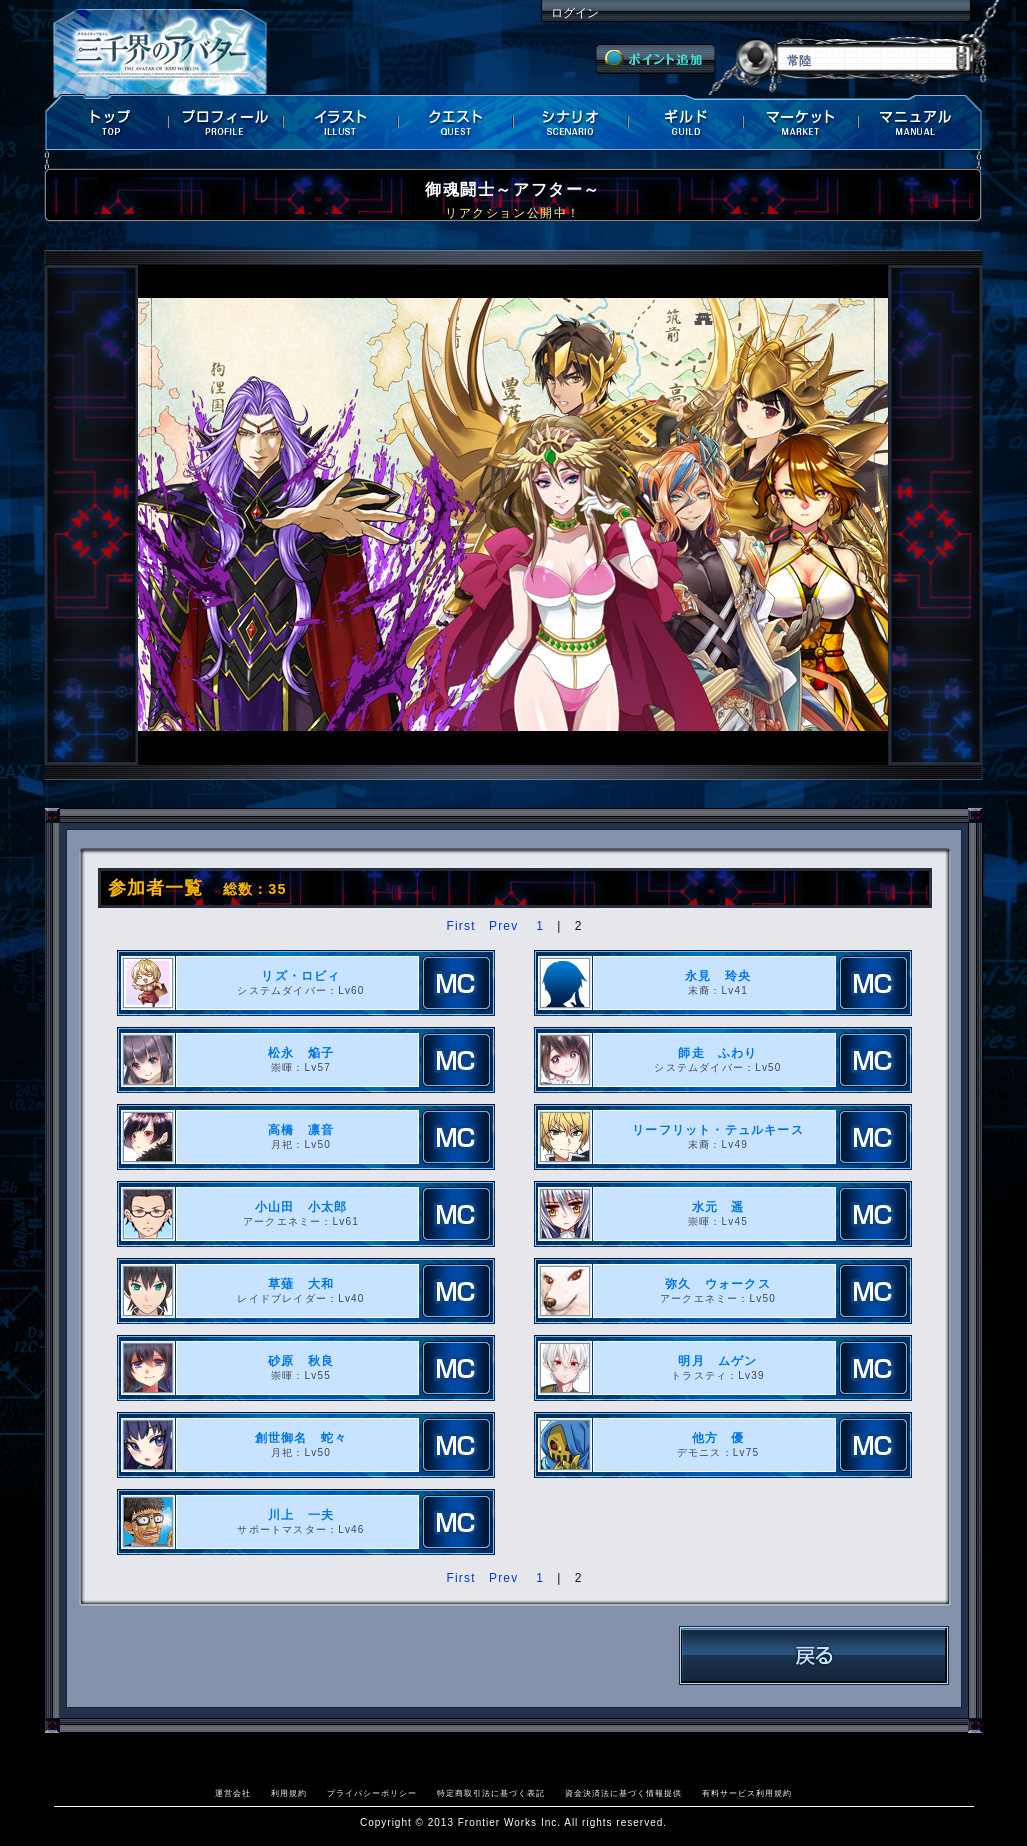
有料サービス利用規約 (747, 1793)
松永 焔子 (301, 1053)
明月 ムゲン (717, 1361)
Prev (503, 926)
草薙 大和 (301, 1284)
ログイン (575, 13)
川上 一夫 (301, 1515)
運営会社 (233, 1793)
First (460, 926)
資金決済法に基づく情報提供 (623, 1793)
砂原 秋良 (301, 1361)
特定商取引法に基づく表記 (491, 1793)
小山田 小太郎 (301, 1207)
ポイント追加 (655, 59)
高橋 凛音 (301, 1130)
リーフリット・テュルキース (718, 1130)
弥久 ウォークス (718, 1284)
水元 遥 (718, 1207)
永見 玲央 (718, 976)
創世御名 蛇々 (301, 1438)
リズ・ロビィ (300, 976)
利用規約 (289, 1793)
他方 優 (718, 1438)
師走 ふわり (717, 1053)
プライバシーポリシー (372, 1793)
